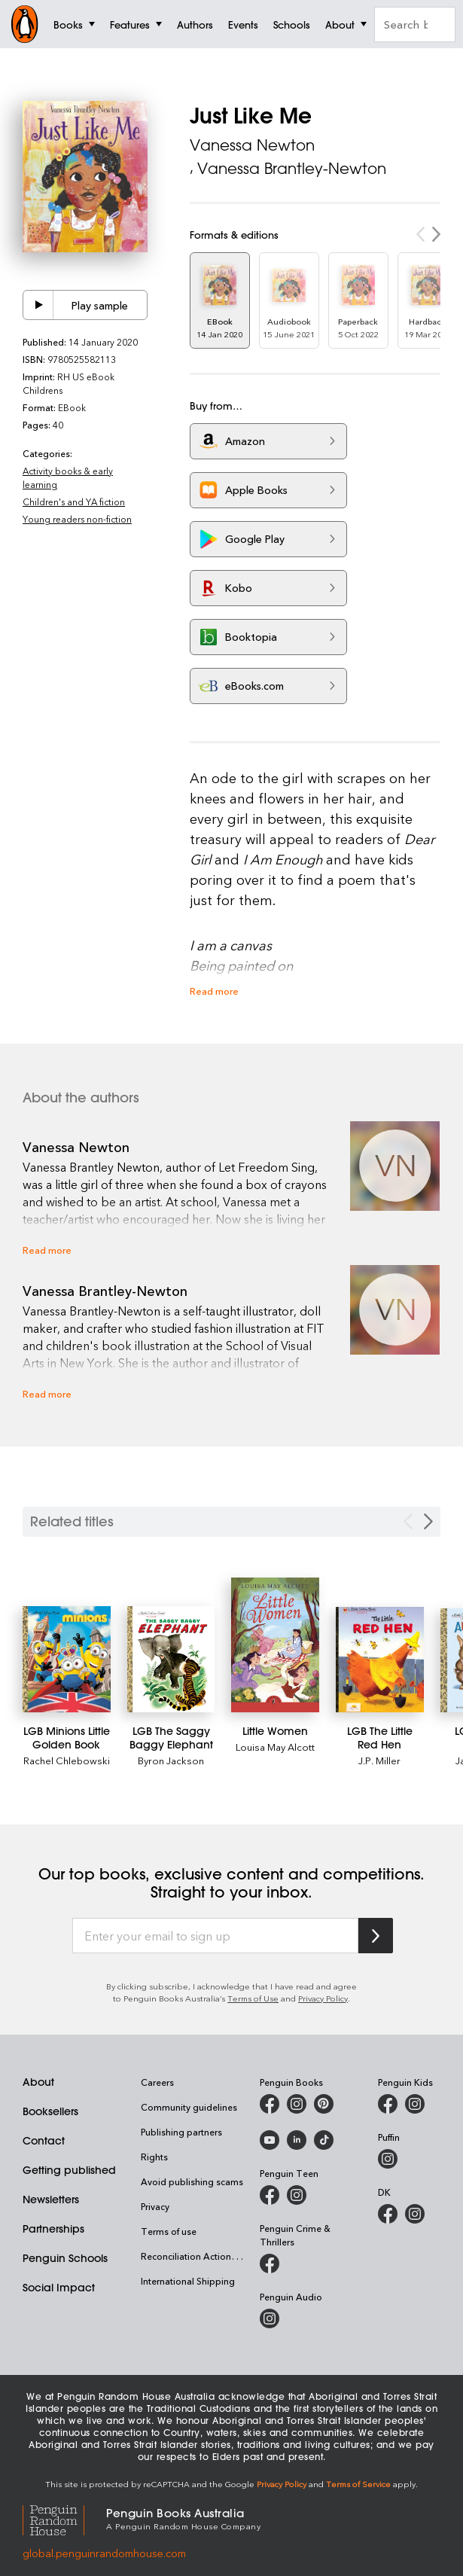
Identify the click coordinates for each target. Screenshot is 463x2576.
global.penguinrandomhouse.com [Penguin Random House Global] (104, 2553)
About (38, 2082)
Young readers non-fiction (77, 519)
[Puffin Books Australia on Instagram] (388, 2159)
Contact (44, 2141)
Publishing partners (181, 2132)
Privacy (155, 2206)
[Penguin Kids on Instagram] (415, 2104)
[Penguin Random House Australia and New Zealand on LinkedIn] (296, 2140)
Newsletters (51, 2199)
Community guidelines (189, 2107)
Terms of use (168, 2231)
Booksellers (50, 2111)
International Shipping (188, 2281)
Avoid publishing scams (192, 2181)
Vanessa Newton (252, 145)
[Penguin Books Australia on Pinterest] (324, 2104)
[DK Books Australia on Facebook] (388, 2214)
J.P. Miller (379, 1760)
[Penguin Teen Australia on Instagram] (296, 2195)
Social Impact (59, 2287)
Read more (214, 990)
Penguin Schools (65, 2258)
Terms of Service (358, 2483)
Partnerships (53, 2229)
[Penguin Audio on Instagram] (269, 2318)
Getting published (69, 2170)
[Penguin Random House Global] (64, 2518)
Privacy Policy (323, 1998)
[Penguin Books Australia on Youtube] (269, 2140)
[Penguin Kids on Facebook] (388, 2104)
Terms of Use (253, 1998)
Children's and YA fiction (74, 501)
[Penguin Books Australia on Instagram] (296, 2104)
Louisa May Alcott (275, 1746)
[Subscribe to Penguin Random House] (375, 1935)
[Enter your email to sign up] (215, 1935)
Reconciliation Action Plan (196, 2256)
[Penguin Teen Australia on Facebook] (269, 2195)
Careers (157, 2082)
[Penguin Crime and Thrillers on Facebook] (269, 2263)
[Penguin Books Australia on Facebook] (269, 2104)
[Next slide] (428, 1521)
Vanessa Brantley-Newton (291, 168)
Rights (154, 2156)
